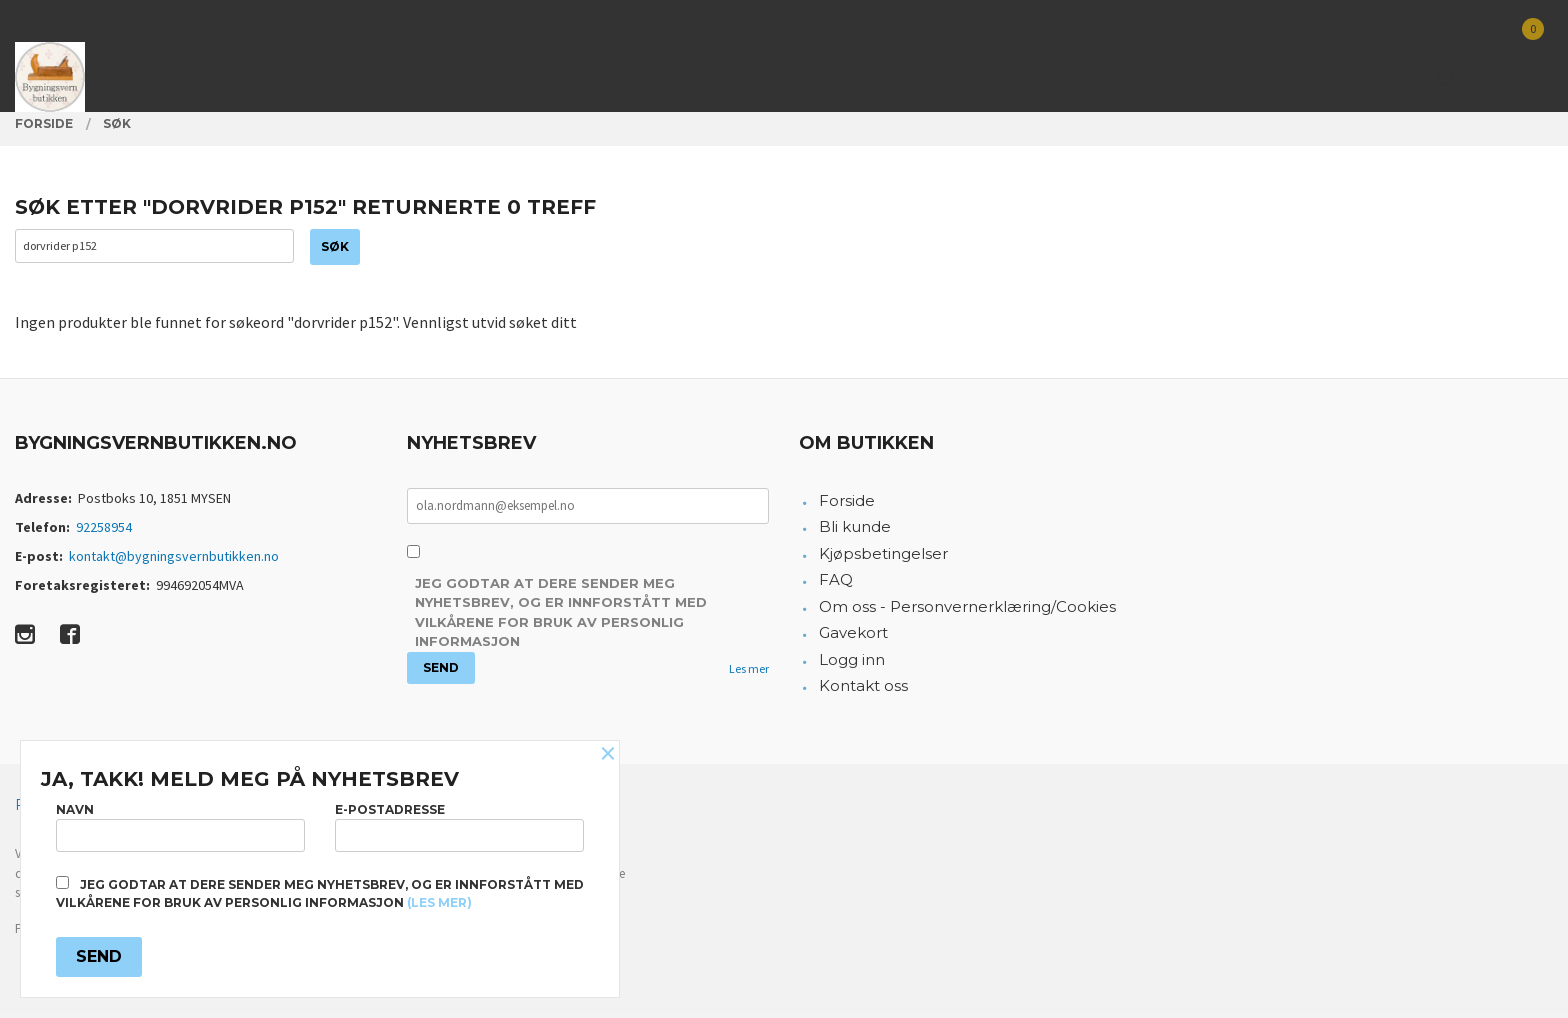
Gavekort (853, 636)
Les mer (749, 672)
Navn (180, 824)
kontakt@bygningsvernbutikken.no (174, 559)
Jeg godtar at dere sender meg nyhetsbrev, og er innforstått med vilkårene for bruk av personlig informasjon (561, 615)
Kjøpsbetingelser (883, 556)
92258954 (104, 530)
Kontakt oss (863, 689)
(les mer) (439, 902)
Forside (847, 503)
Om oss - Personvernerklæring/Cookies (967, 609)
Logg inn (852, 662)
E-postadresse (459, 824)
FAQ (836, 583)
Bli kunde (855, 530)
